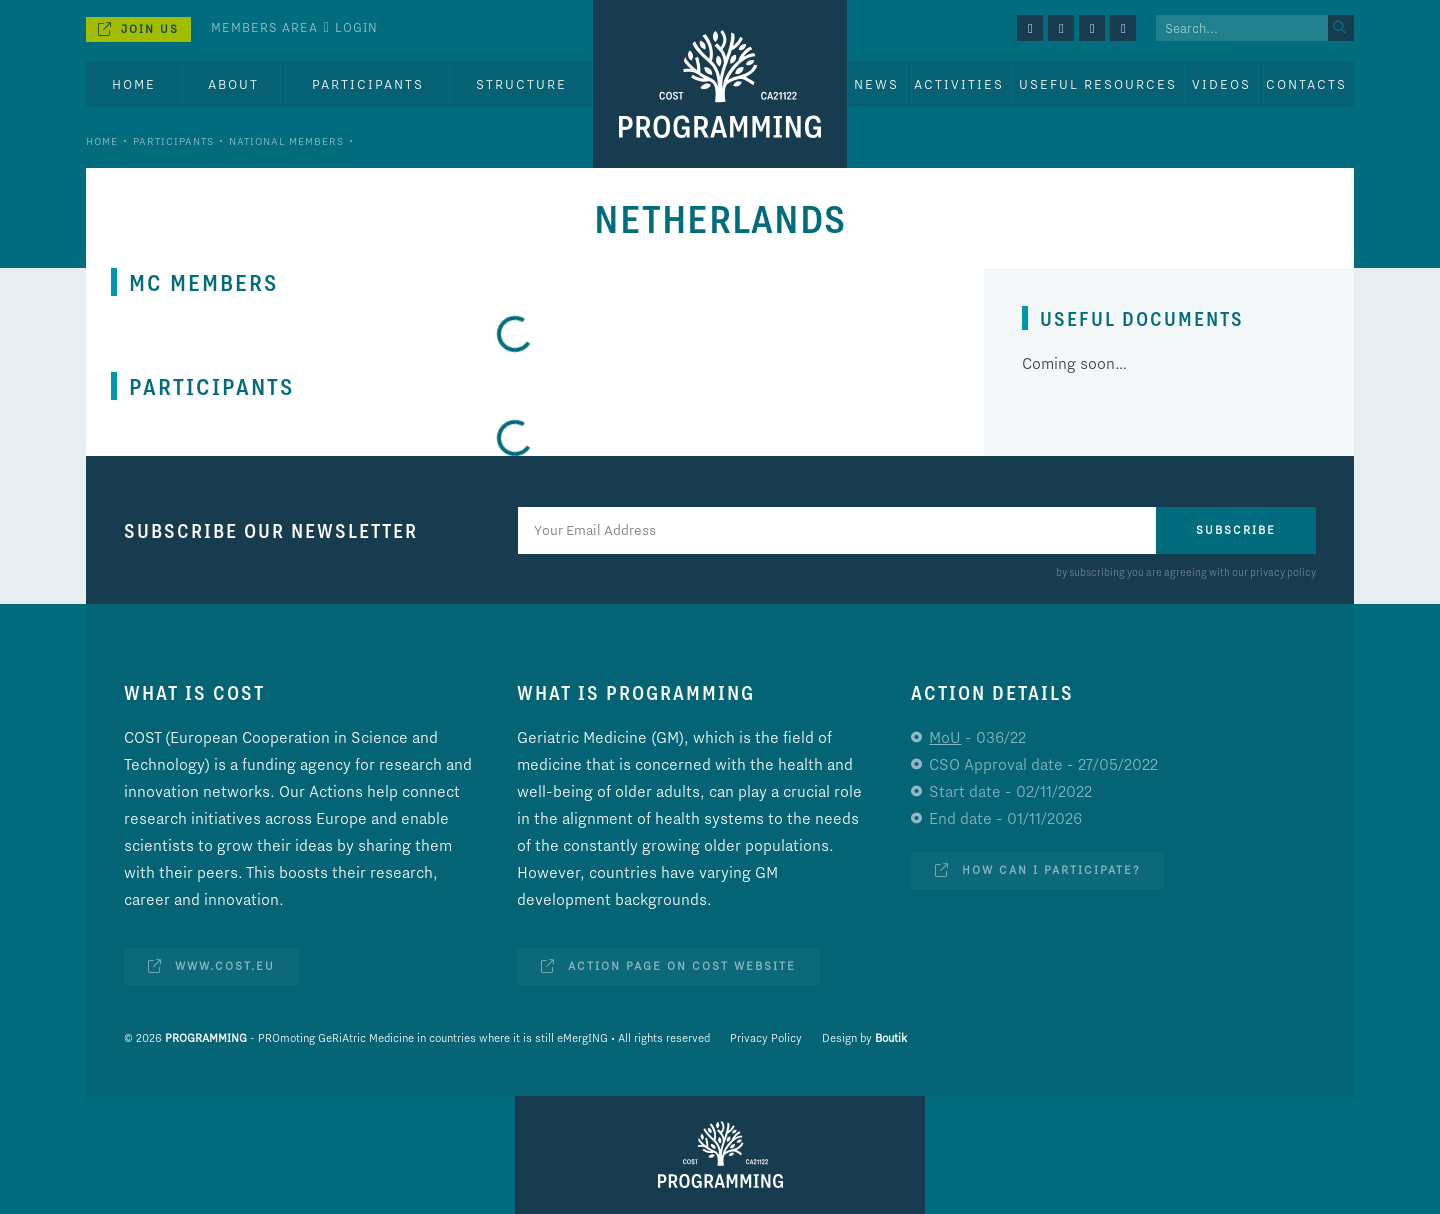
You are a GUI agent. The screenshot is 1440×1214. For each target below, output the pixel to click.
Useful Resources (1098, 84)
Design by (864, 1038)
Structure (521, 84)
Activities (959, 84)
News (876, 84)
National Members (286, 141)
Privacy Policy (766, 1038)
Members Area (264, 27)
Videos (1221, 84)
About (233, 84)
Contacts (1306, 84)
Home (134, 84)
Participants (368, 84)
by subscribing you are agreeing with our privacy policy (1186, 572)
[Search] (1341, 28)
